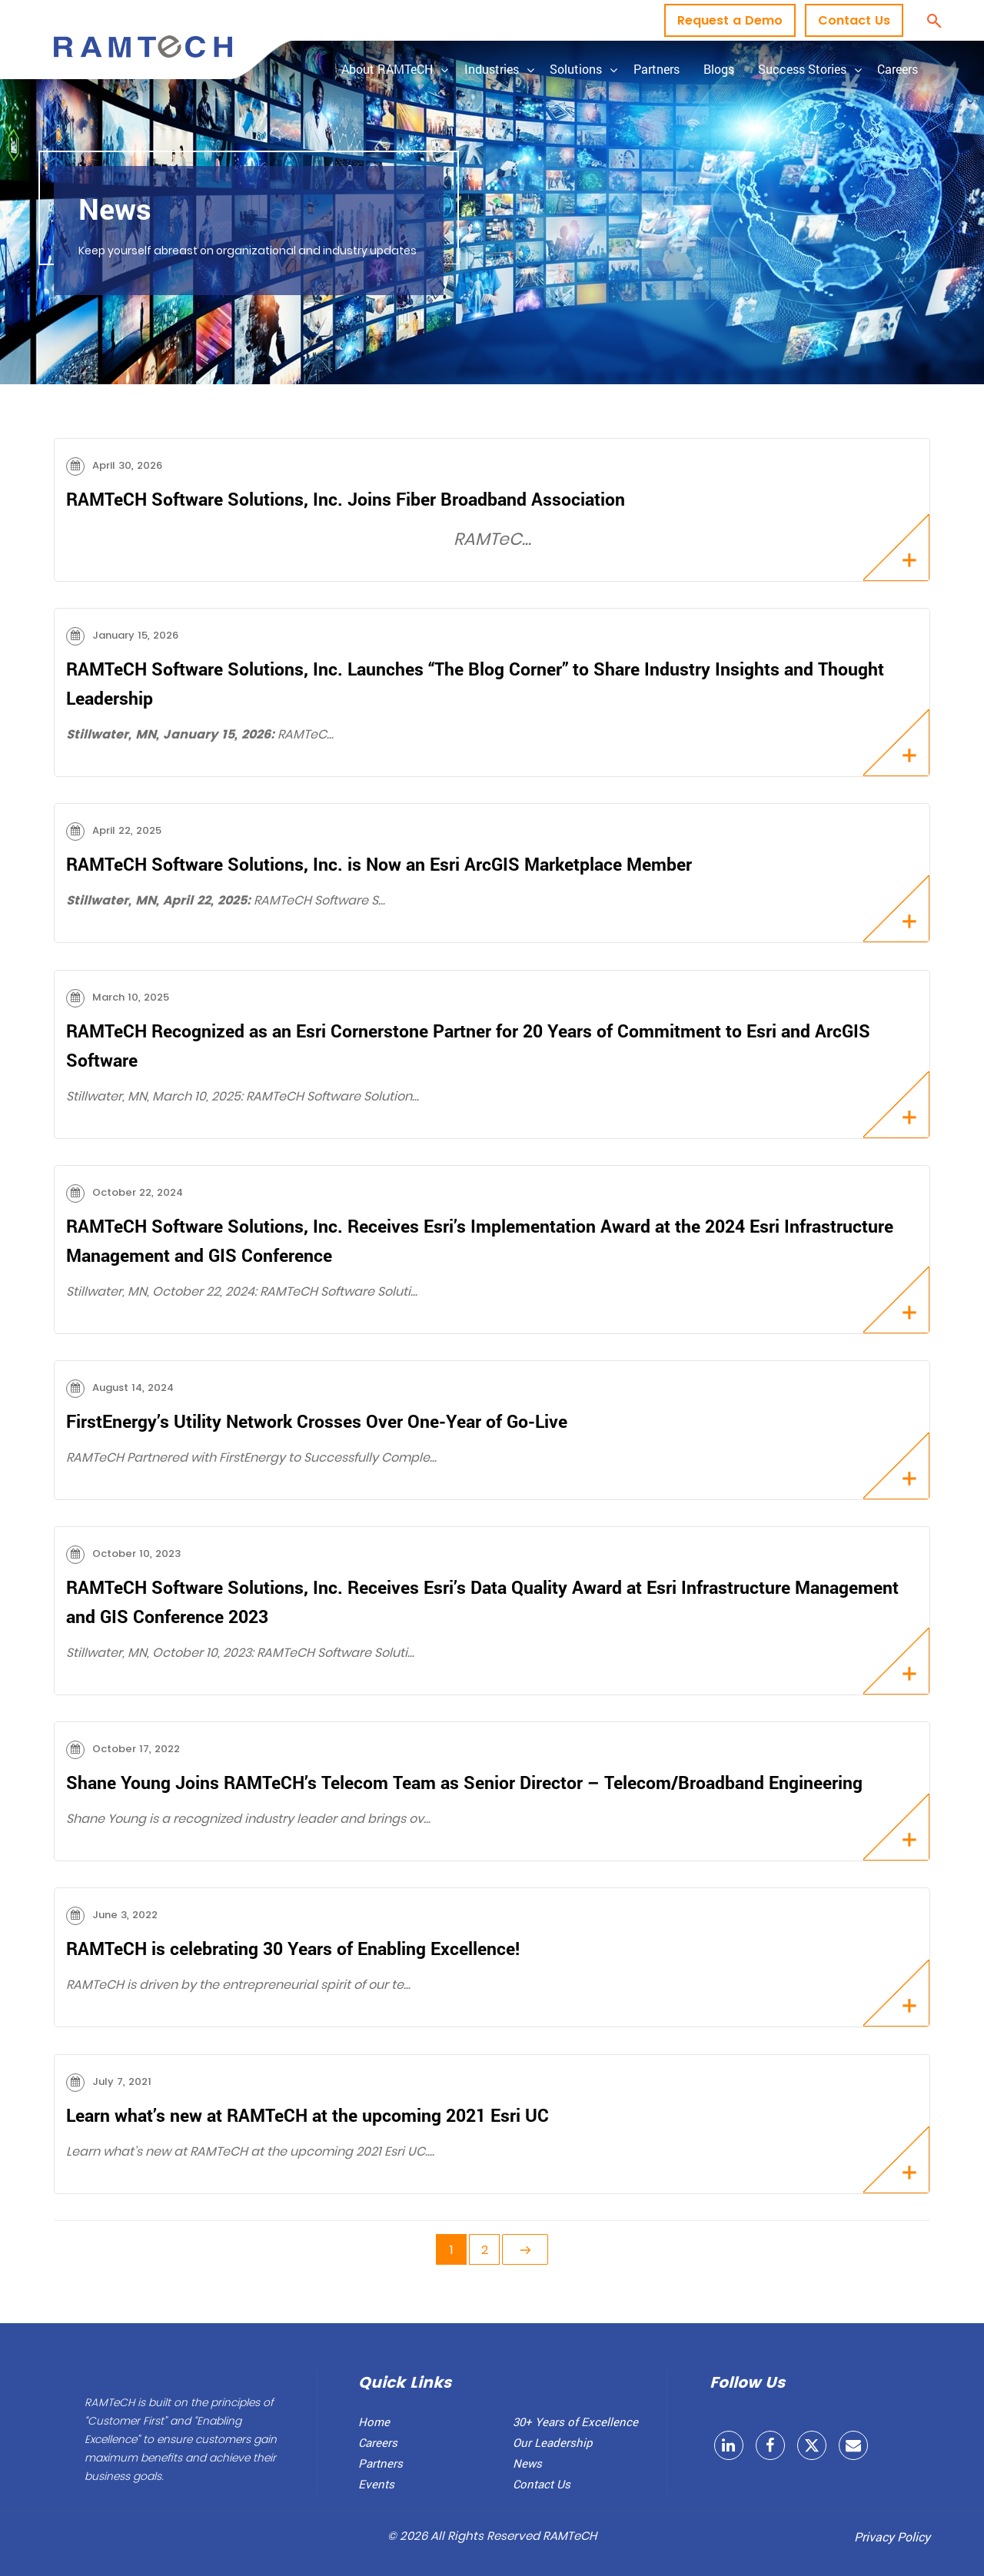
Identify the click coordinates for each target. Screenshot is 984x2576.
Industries (491, 69)
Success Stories (802, 69)
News (527, 2463)
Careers (897, 69)
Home (374, 2421)
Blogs (718, 69)
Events (376, 2483)
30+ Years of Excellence (575, 2421)
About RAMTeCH (387, 69)
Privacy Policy (892, 2536)
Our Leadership (553, 2442)
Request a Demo (730, 20)
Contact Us (854, 20)
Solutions (576, 69)
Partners (656, 69)
